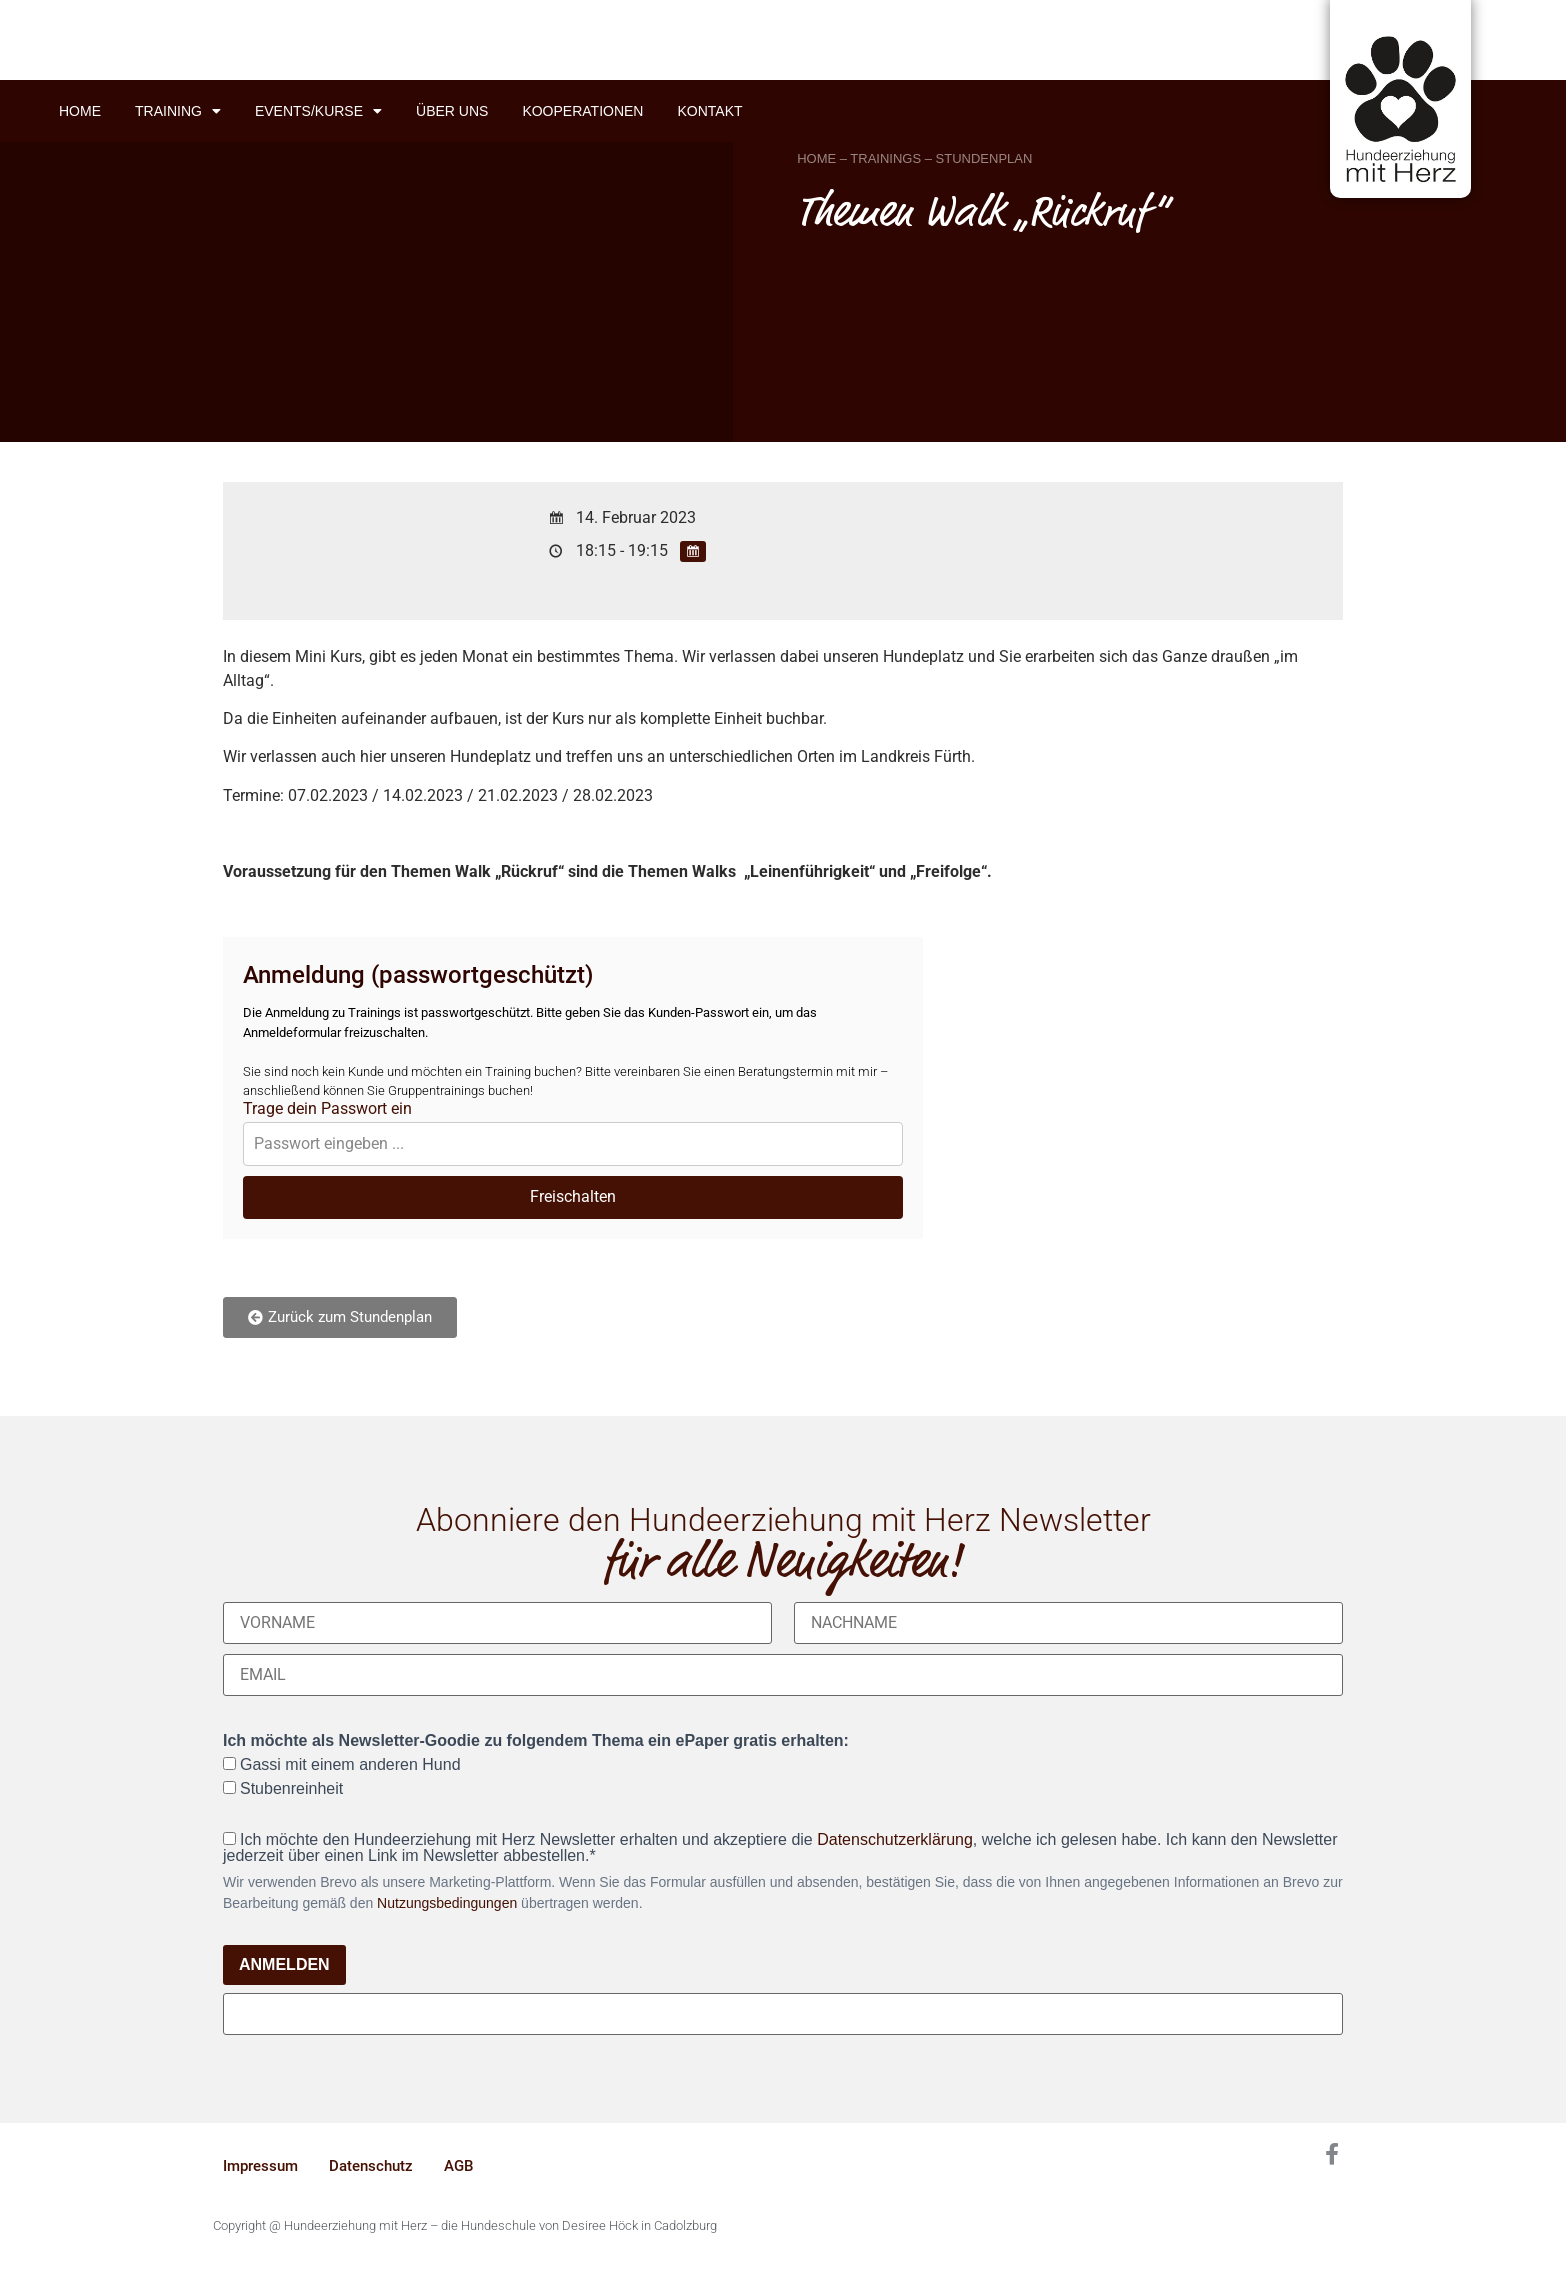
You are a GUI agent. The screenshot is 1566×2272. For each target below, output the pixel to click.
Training (178, 111)
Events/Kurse (318, 111)
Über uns (452, 111)
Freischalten (573, 1196)
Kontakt (709, 111)
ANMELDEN (284, 1964)
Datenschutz (371, 2166)
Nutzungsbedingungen (447, 1903)
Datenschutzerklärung (895, 1839)
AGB (458, 2166)
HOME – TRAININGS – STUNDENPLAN (914, 158)
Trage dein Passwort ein (327, 1109)
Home (80, 111)
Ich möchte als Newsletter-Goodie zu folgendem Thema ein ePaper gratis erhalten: (536, 1741)
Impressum (260, 2166)
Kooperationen (582, 111)
